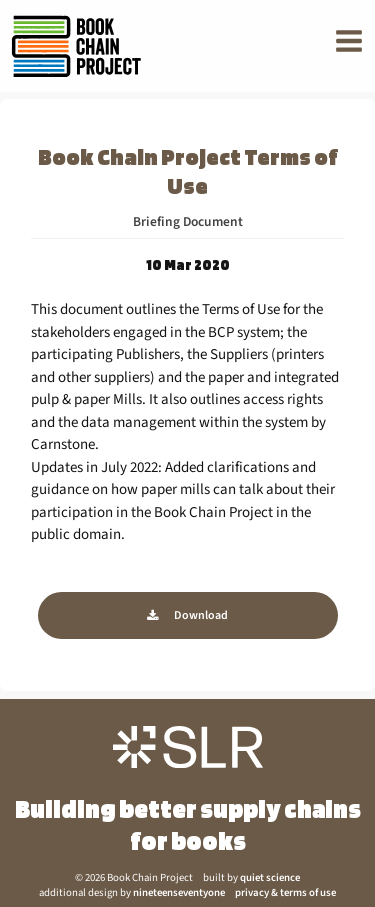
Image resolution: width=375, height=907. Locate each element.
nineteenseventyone (179, 892)
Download (201, 615)
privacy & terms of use (285, 892)
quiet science (270, 877)
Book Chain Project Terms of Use (188, 171)
